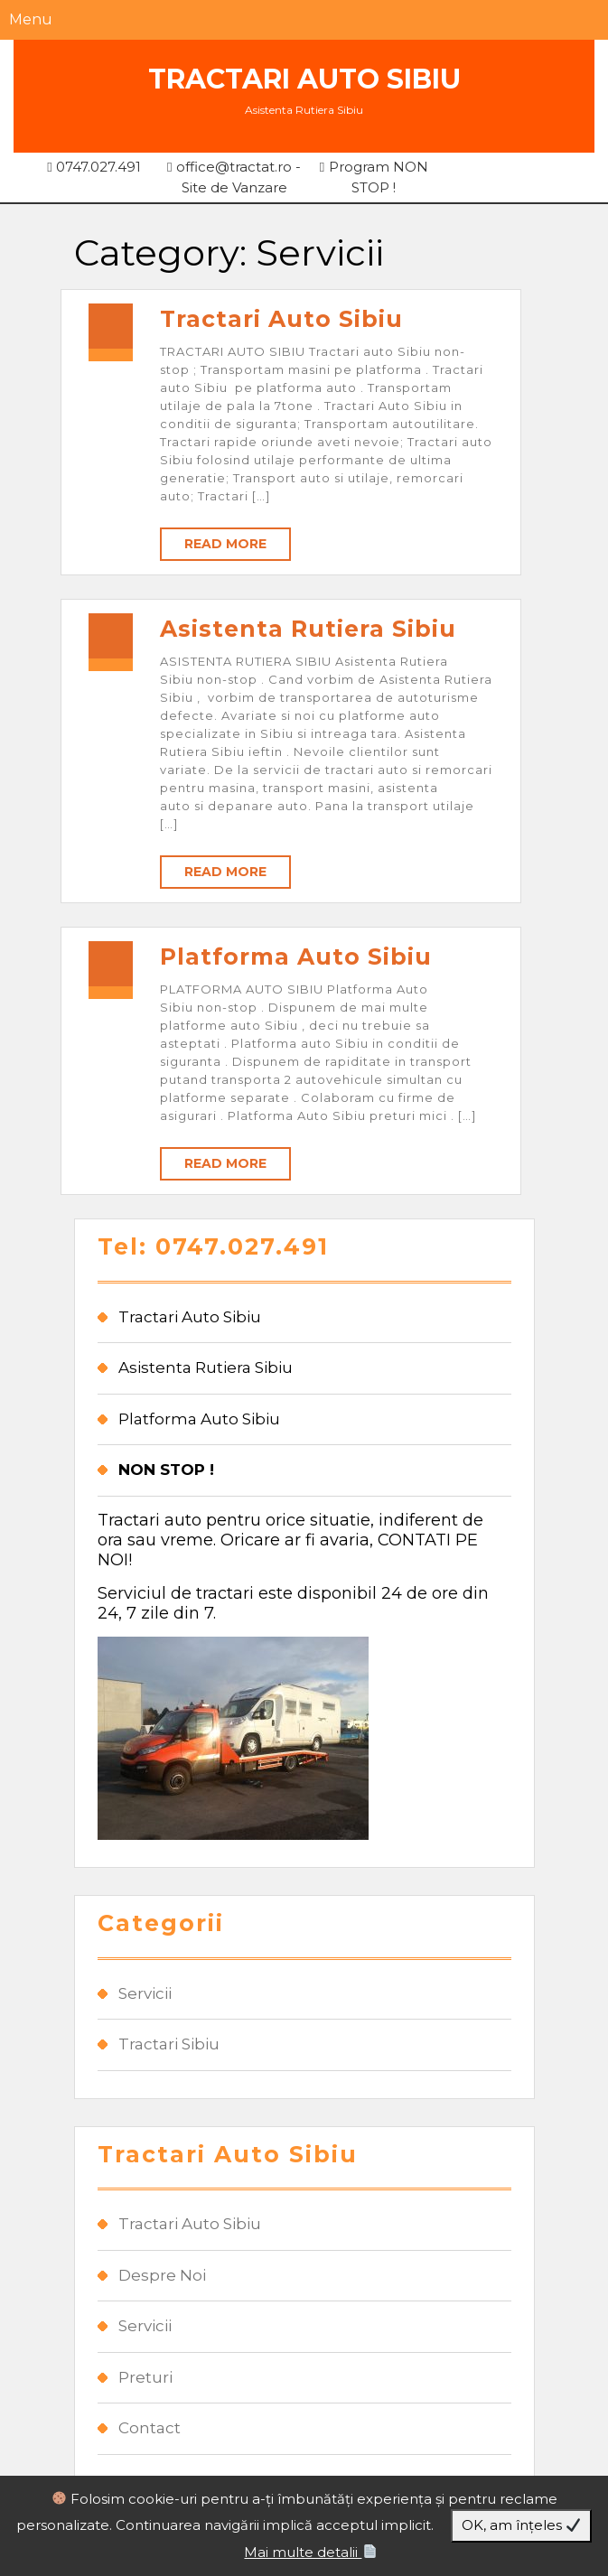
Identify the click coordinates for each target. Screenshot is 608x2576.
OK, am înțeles (521, 2525)
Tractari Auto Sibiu (304, 79)
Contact (149, 2428)
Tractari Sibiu (169, 2044)
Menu (30, 19)
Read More (225, 544)
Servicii (145, 1993)
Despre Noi (162, 2275)
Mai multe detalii (310, 2552)
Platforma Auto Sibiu (296, 956)
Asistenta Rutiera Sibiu (308, 628)
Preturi (145, 2377)
